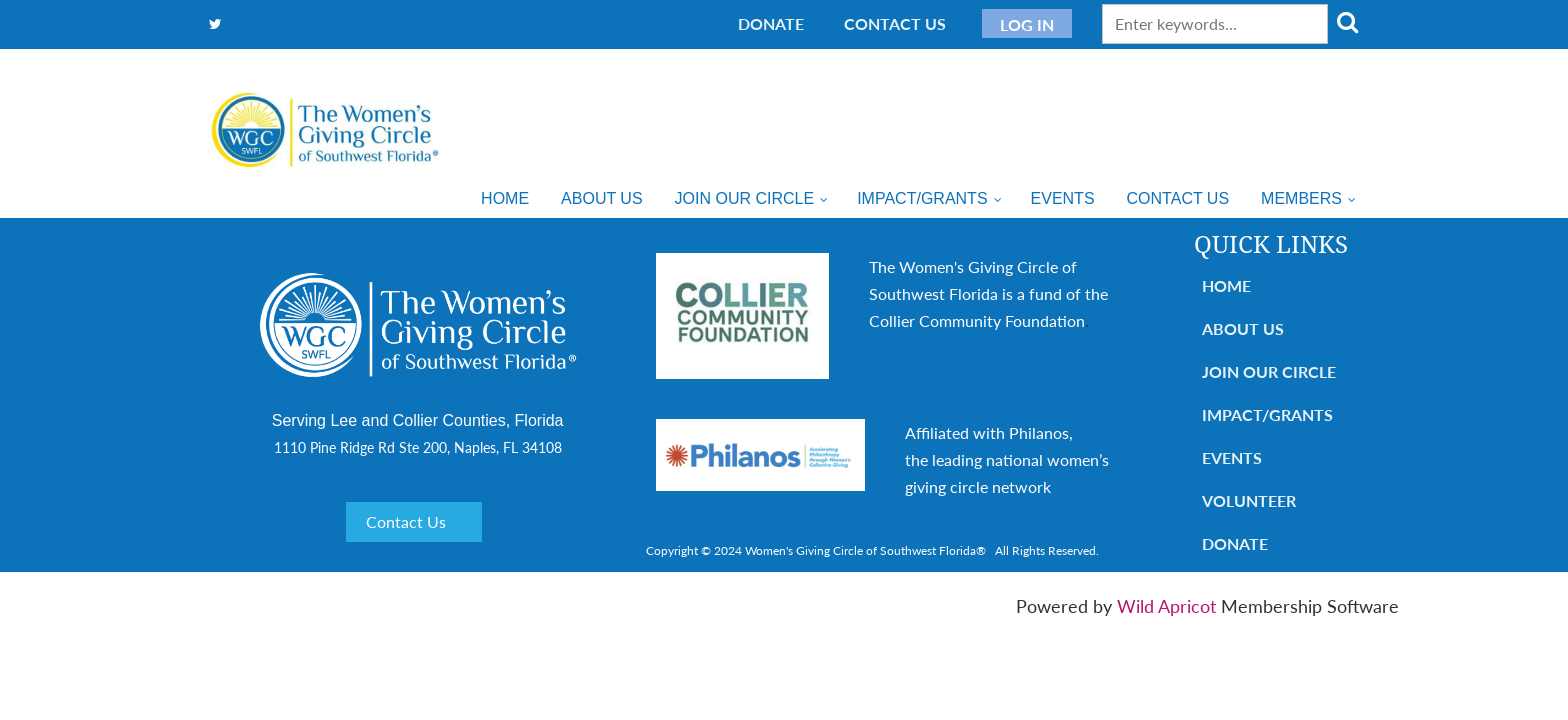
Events (1232, 457)
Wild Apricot (1166, 606)
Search (1347, 22)
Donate (771, 23)
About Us (1243, 328)
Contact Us (895, 23)
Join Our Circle (1269, 371)
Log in (1027, 24)
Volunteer (1249, 500)
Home (1226, 285)
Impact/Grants (1267, 414)
